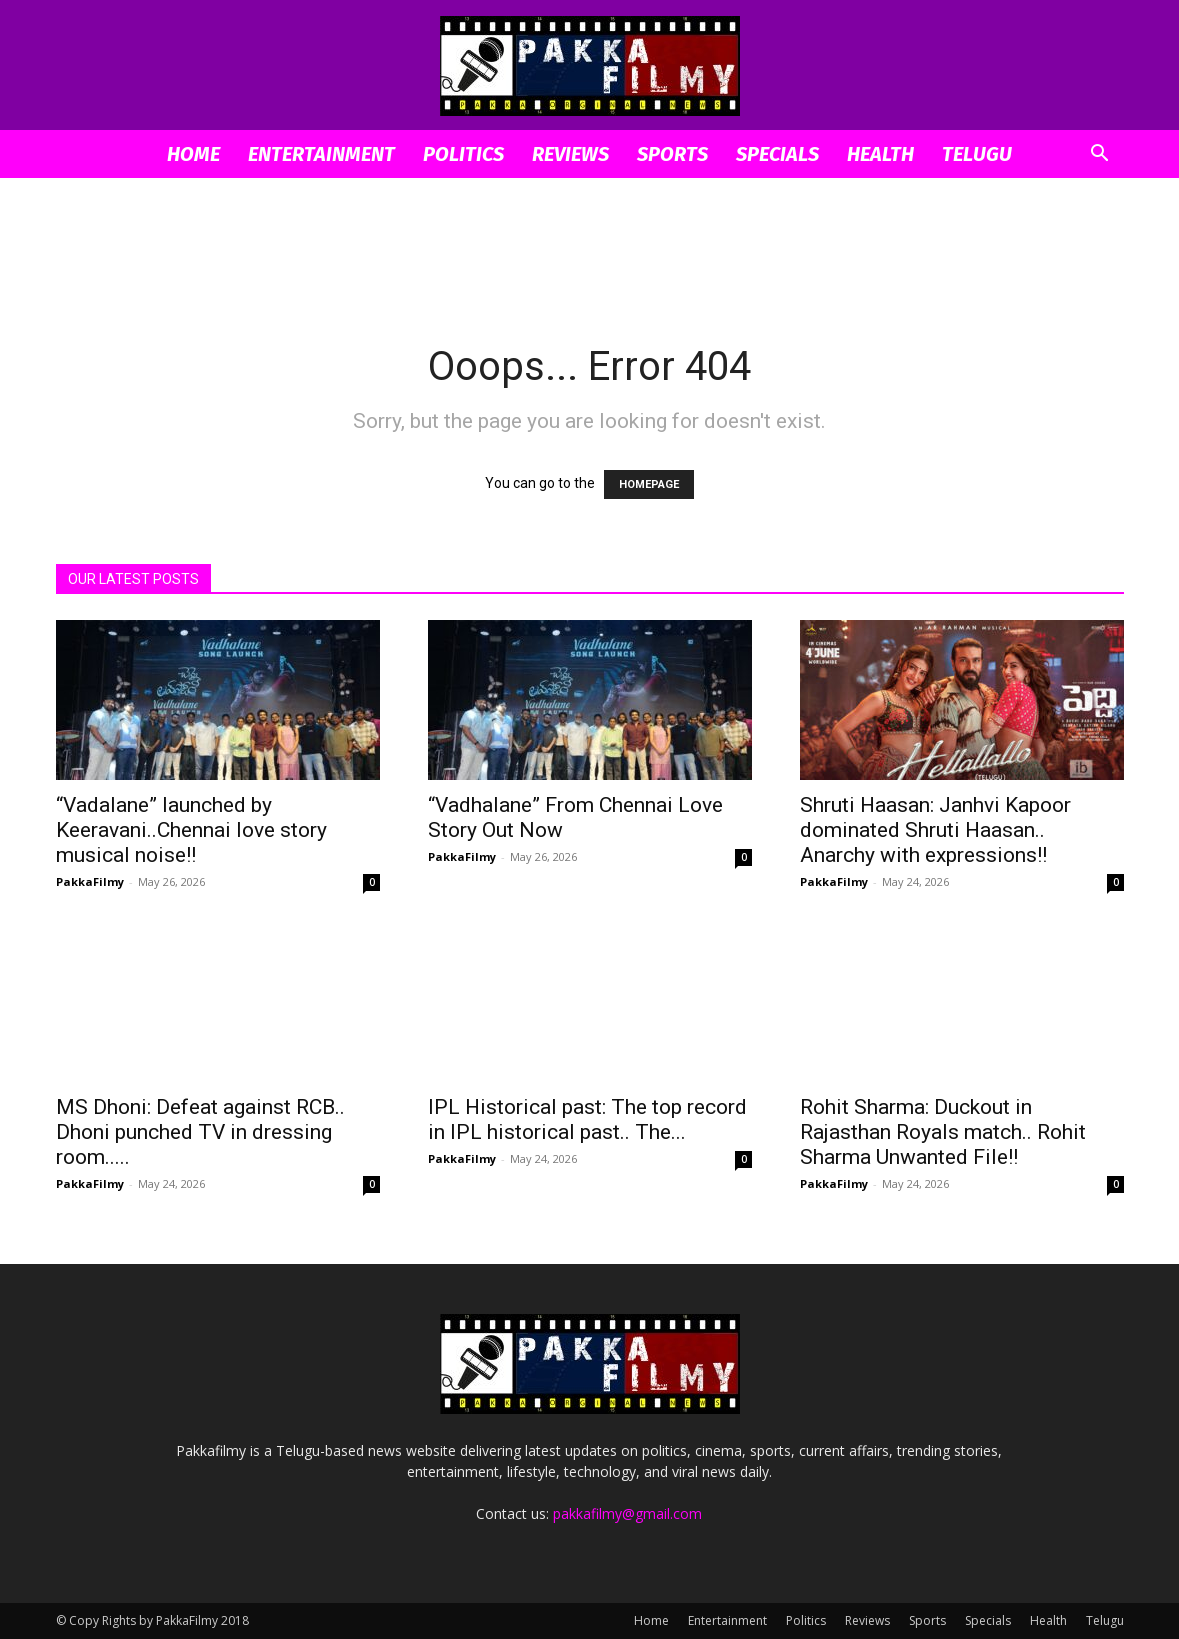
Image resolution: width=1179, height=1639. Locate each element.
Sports (672, 154)
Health (880, 154)
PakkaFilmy (90, 881)
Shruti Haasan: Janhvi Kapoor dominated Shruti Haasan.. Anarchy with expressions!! (935, 830)
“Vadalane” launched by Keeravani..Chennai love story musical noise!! (191, 830)
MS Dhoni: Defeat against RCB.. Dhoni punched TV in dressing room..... (200, 1132)
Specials (777, 154)
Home (193, 154)
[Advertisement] (590, 247)
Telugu (977, 154)
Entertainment (321, 154)
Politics (463, 154)
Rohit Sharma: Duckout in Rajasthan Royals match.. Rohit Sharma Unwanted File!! (943, 1132)
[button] (1100, 155)
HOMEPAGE (649, 484)
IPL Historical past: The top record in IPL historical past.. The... (587, 1119)
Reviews (570, 154)
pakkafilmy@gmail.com (627, 1513)
